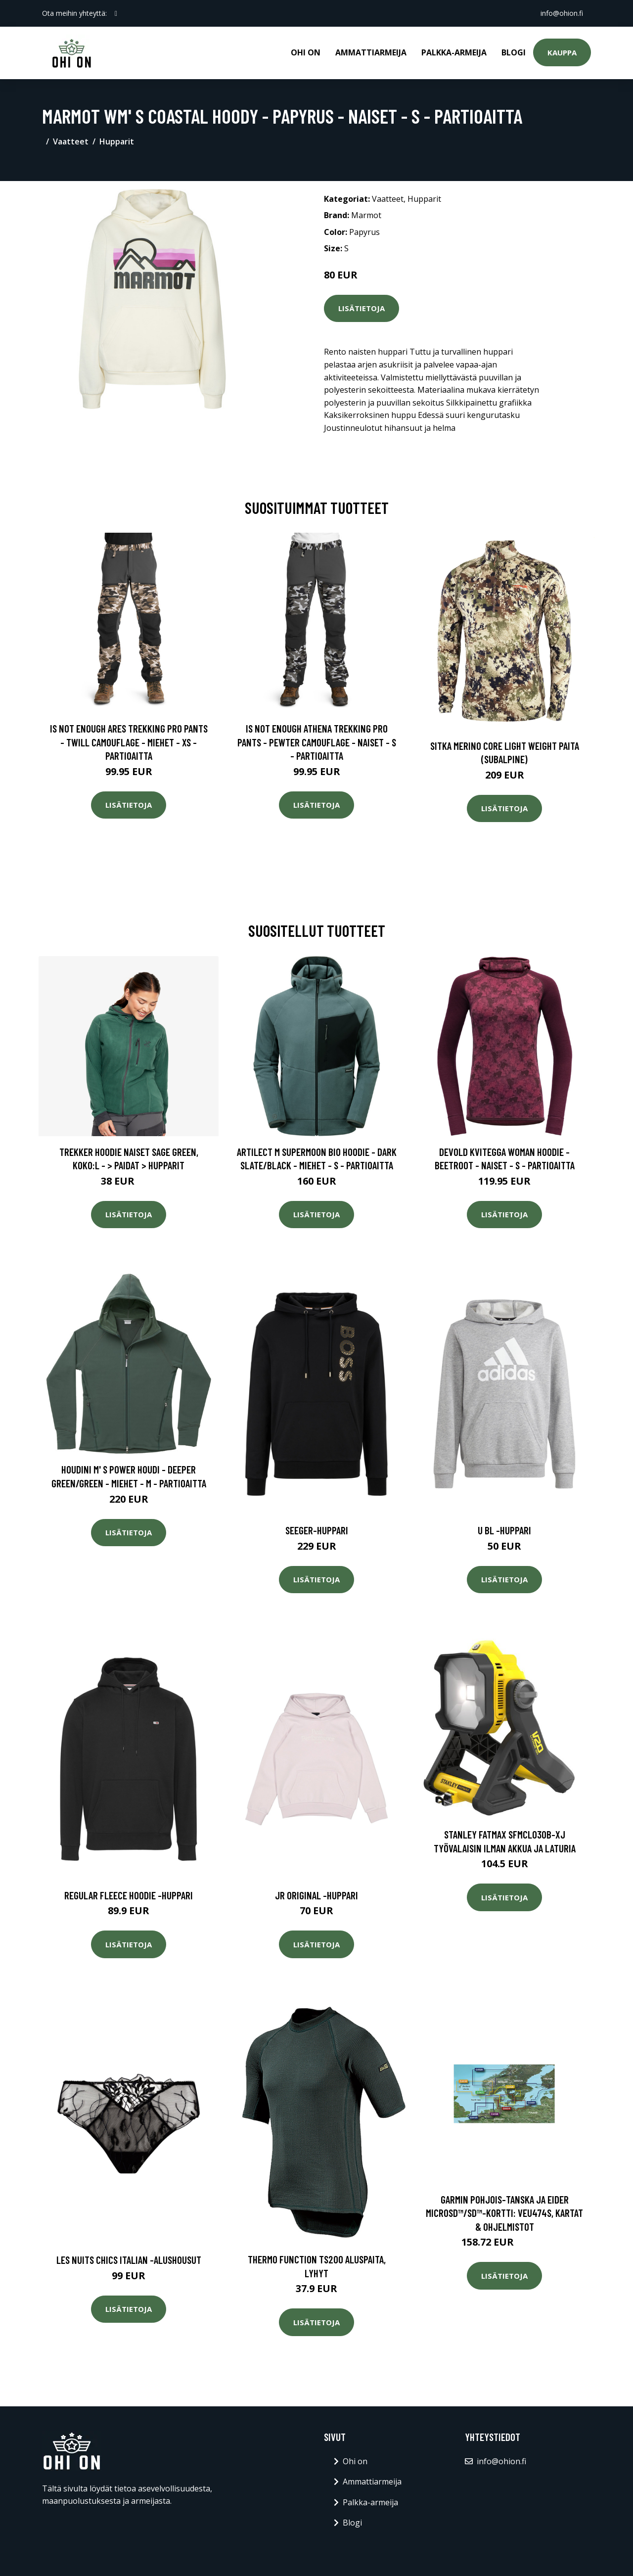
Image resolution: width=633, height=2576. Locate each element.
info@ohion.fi (562, 13)
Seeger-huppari (316, 1530)
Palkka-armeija (454, 52)
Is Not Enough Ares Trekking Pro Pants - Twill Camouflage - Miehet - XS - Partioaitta (129, 742)
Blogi (513, 52)
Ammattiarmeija (371, 52)
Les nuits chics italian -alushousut (128, 2260)
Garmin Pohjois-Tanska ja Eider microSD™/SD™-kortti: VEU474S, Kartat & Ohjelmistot (504, 2213)
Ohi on (305, 52)
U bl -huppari (504, 1530)
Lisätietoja (361, 308)
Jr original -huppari (316, 1895)
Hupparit (116, 141)
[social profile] (116, 13)
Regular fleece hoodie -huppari (128, 1895)
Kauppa (562, 52)
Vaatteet (71, 141)
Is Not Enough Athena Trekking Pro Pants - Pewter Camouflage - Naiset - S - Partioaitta (316, 742)
